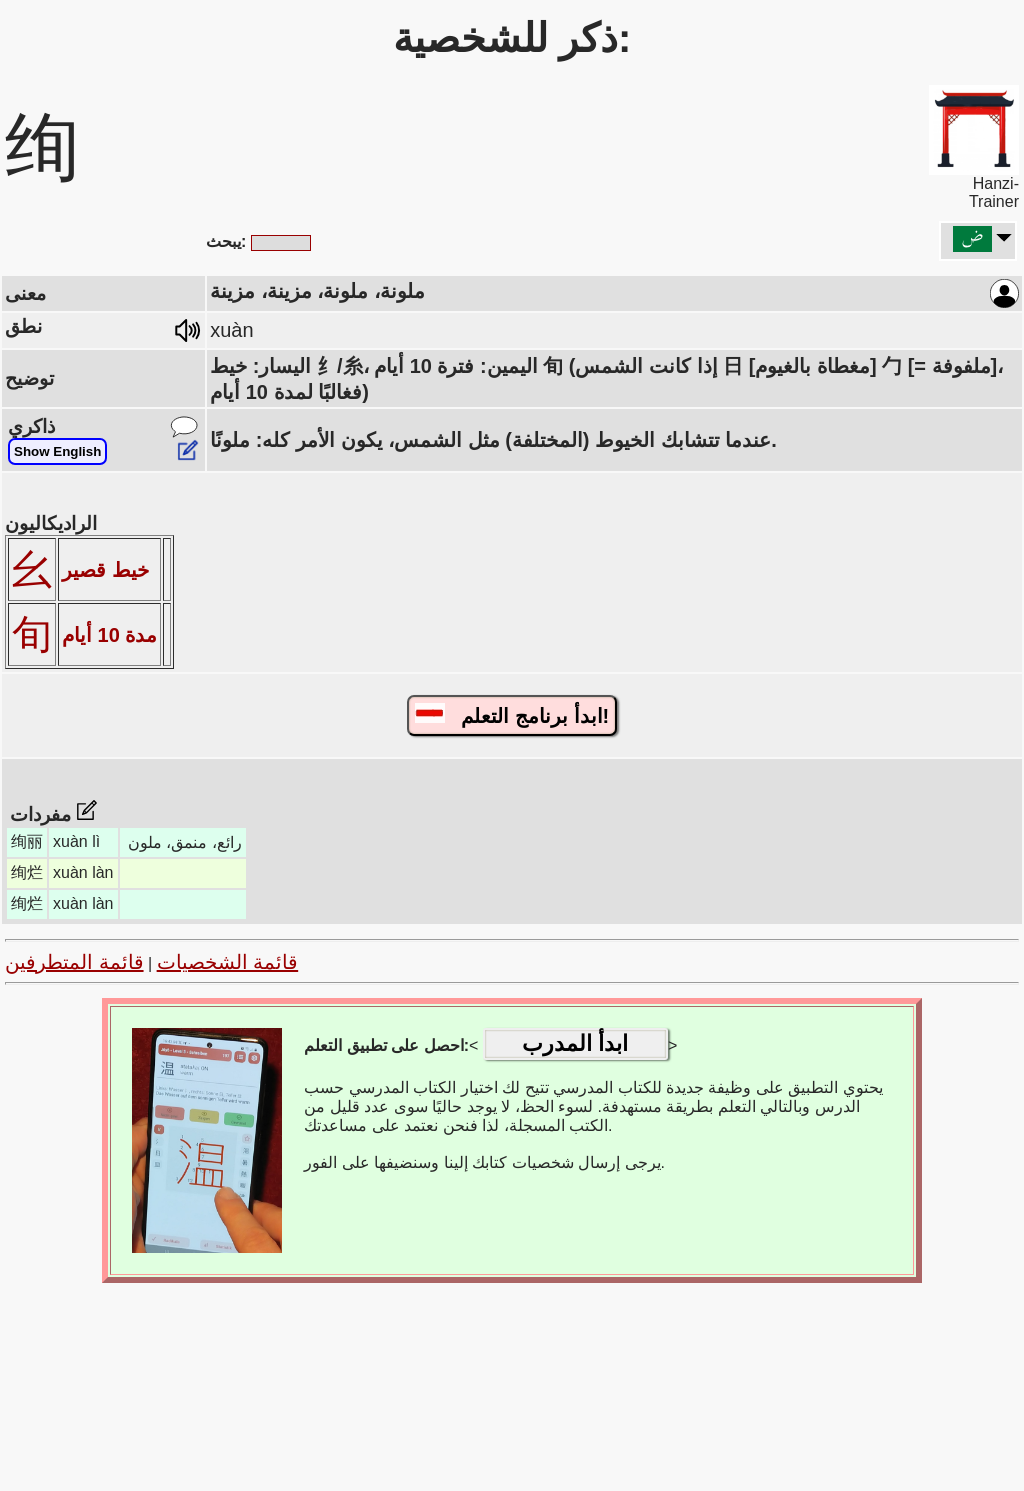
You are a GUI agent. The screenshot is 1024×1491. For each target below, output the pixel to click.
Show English (57, 451)
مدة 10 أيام (109, 635)
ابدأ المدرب (575, 1043)
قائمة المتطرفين (74, 962)
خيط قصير (105, 570)
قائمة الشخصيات (228, 962)
